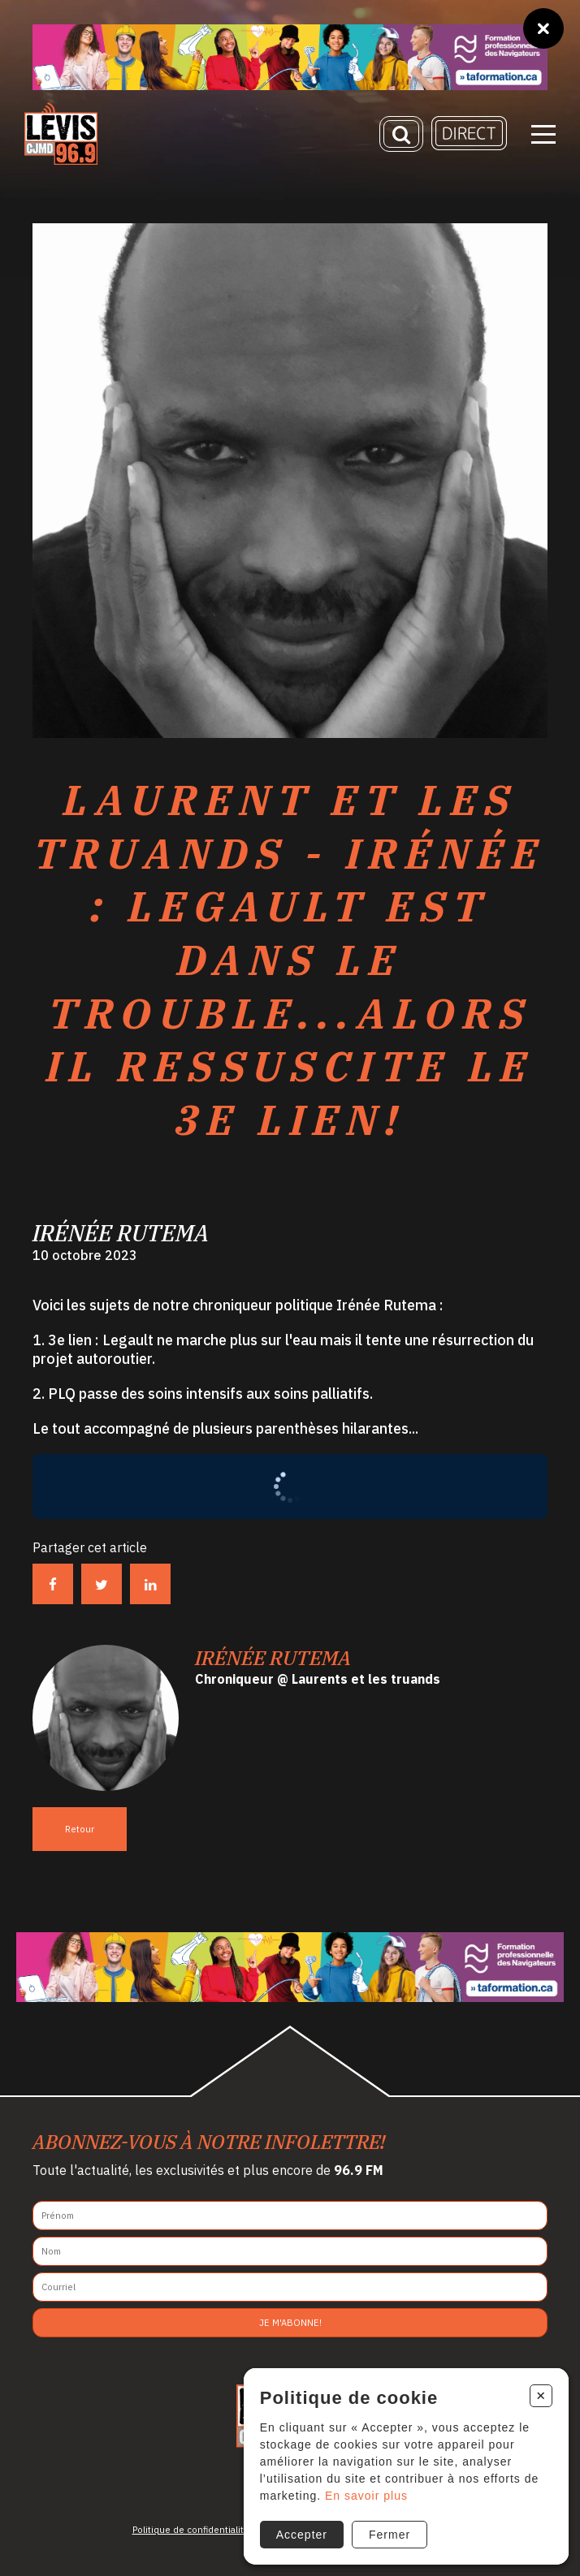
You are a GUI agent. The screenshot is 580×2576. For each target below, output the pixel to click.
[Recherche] (401, 134)
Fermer (389, 2534)
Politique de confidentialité (190, 2529)
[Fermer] (543, 28)
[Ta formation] (290, 57)
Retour (79, 1829)
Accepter (301, 2534)
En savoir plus (366, 2495)
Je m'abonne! (290, 2322)
